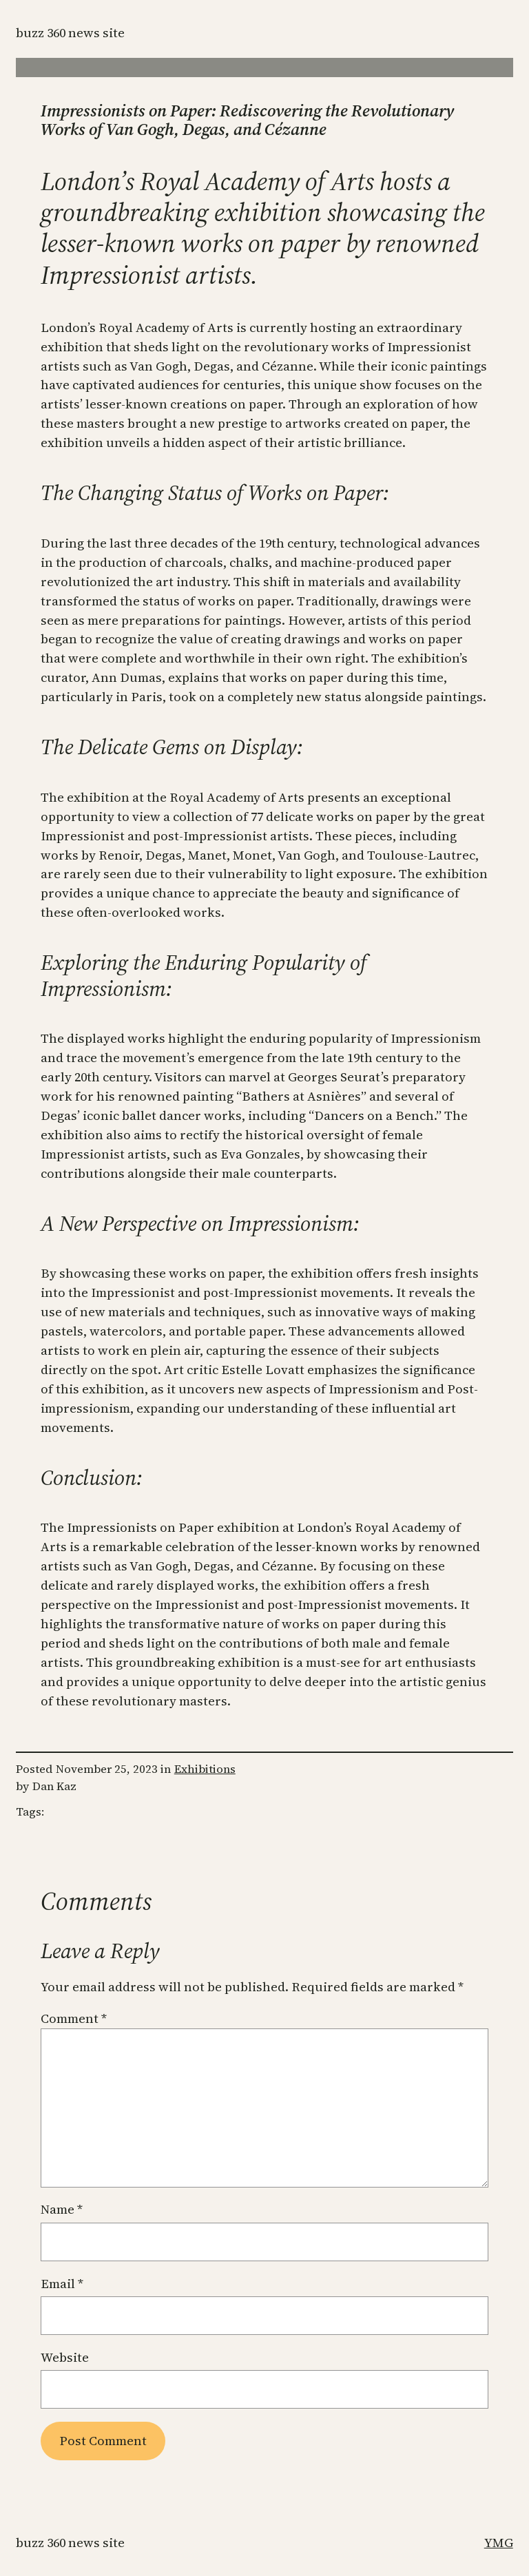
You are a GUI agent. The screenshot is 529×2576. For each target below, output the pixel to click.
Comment (74, 2018)
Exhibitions (205, 1769)
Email (62, 2283)
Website (65, 2357)
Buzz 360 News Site (70, 32)
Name (62, 2209)
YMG (498, 2542)
